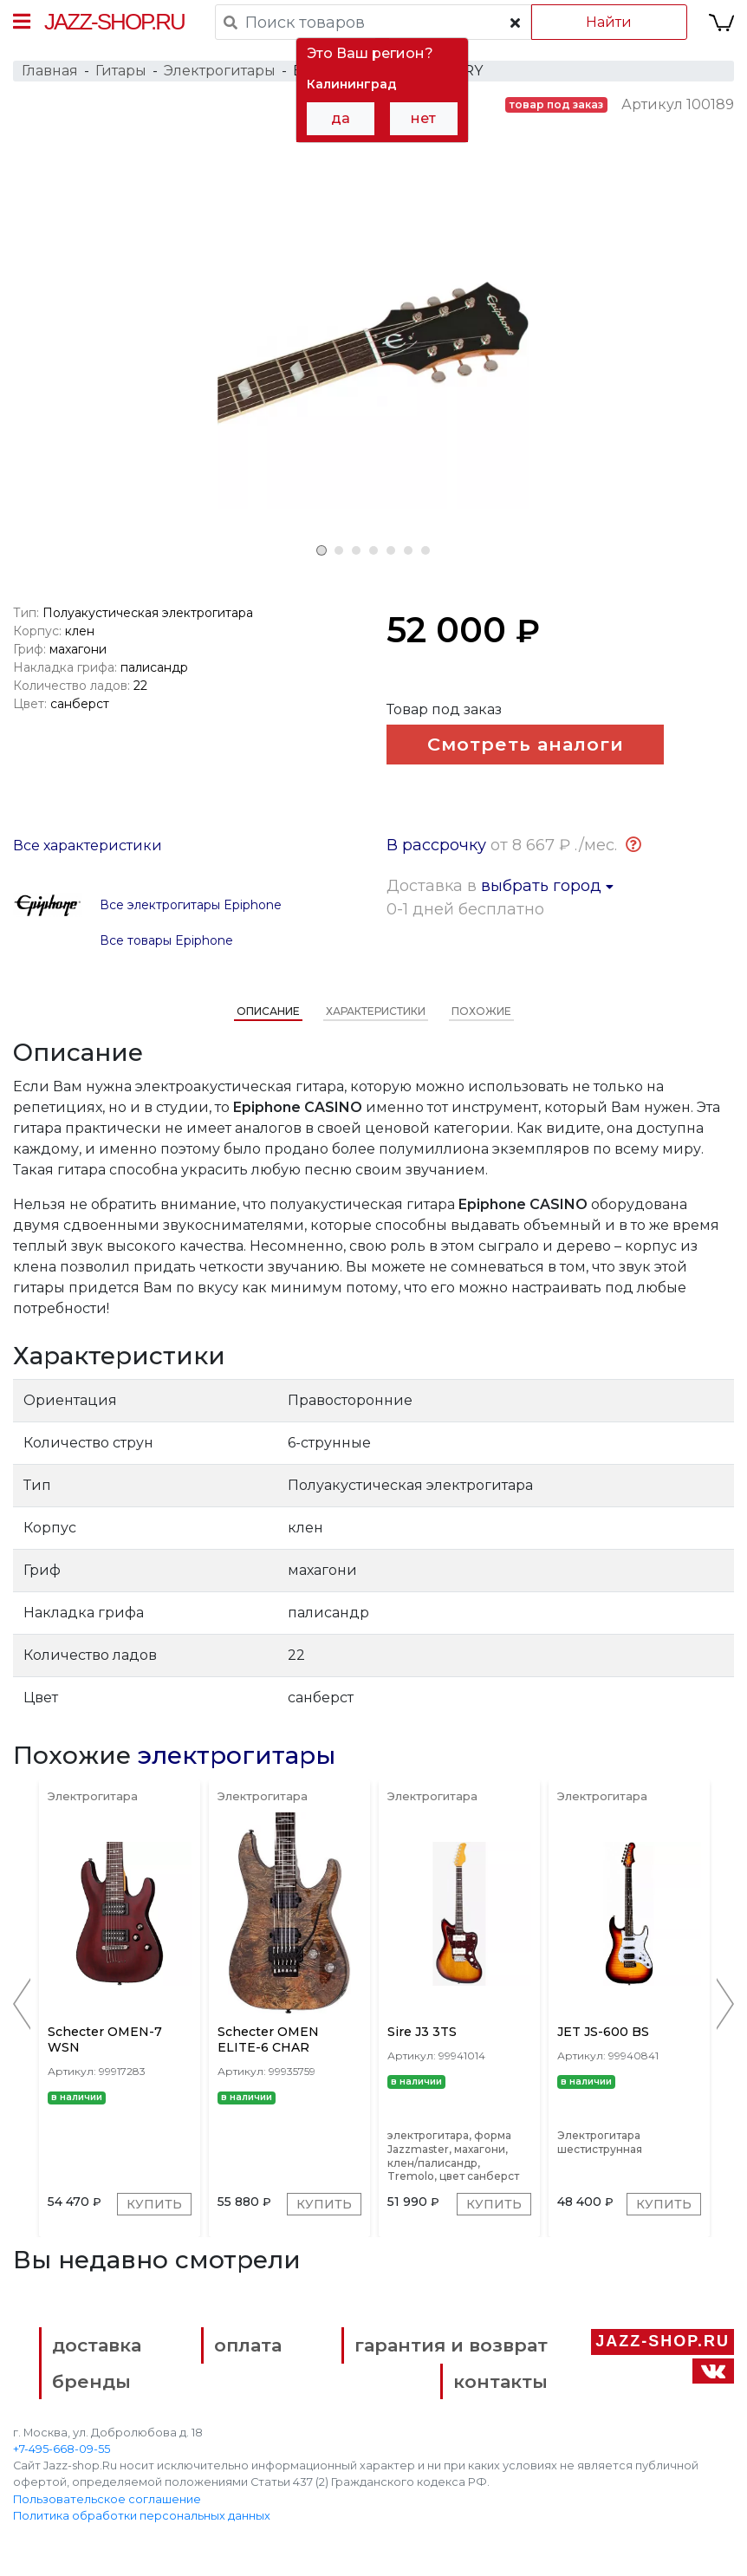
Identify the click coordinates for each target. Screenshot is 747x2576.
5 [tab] (390, 550)
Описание (268, 1011)
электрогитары (236, 1755)
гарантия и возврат (451, 2345)
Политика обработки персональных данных (141, 2515)
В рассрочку (436, 845)
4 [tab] (373, 550)
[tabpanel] (373, 353)
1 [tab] (321, 550)
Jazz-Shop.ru (114, 22)
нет (423, 118)
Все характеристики (87, 845)
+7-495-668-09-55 (61, 2449)
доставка (96, 2345)
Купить (154, 2204)
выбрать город (547, 885)
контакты (500, 2381)
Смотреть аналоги (525, 744)
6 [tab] (408, 550)
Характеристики (375, 1011)
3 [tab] (356, 550)
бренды (91, 2381)
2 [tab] (339, 550)
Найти (609, 22)
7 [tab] (425, 550)
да (340, 118)
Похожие (481, 1011)
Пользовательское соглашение (107, 2499)
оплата (248, 2345)
